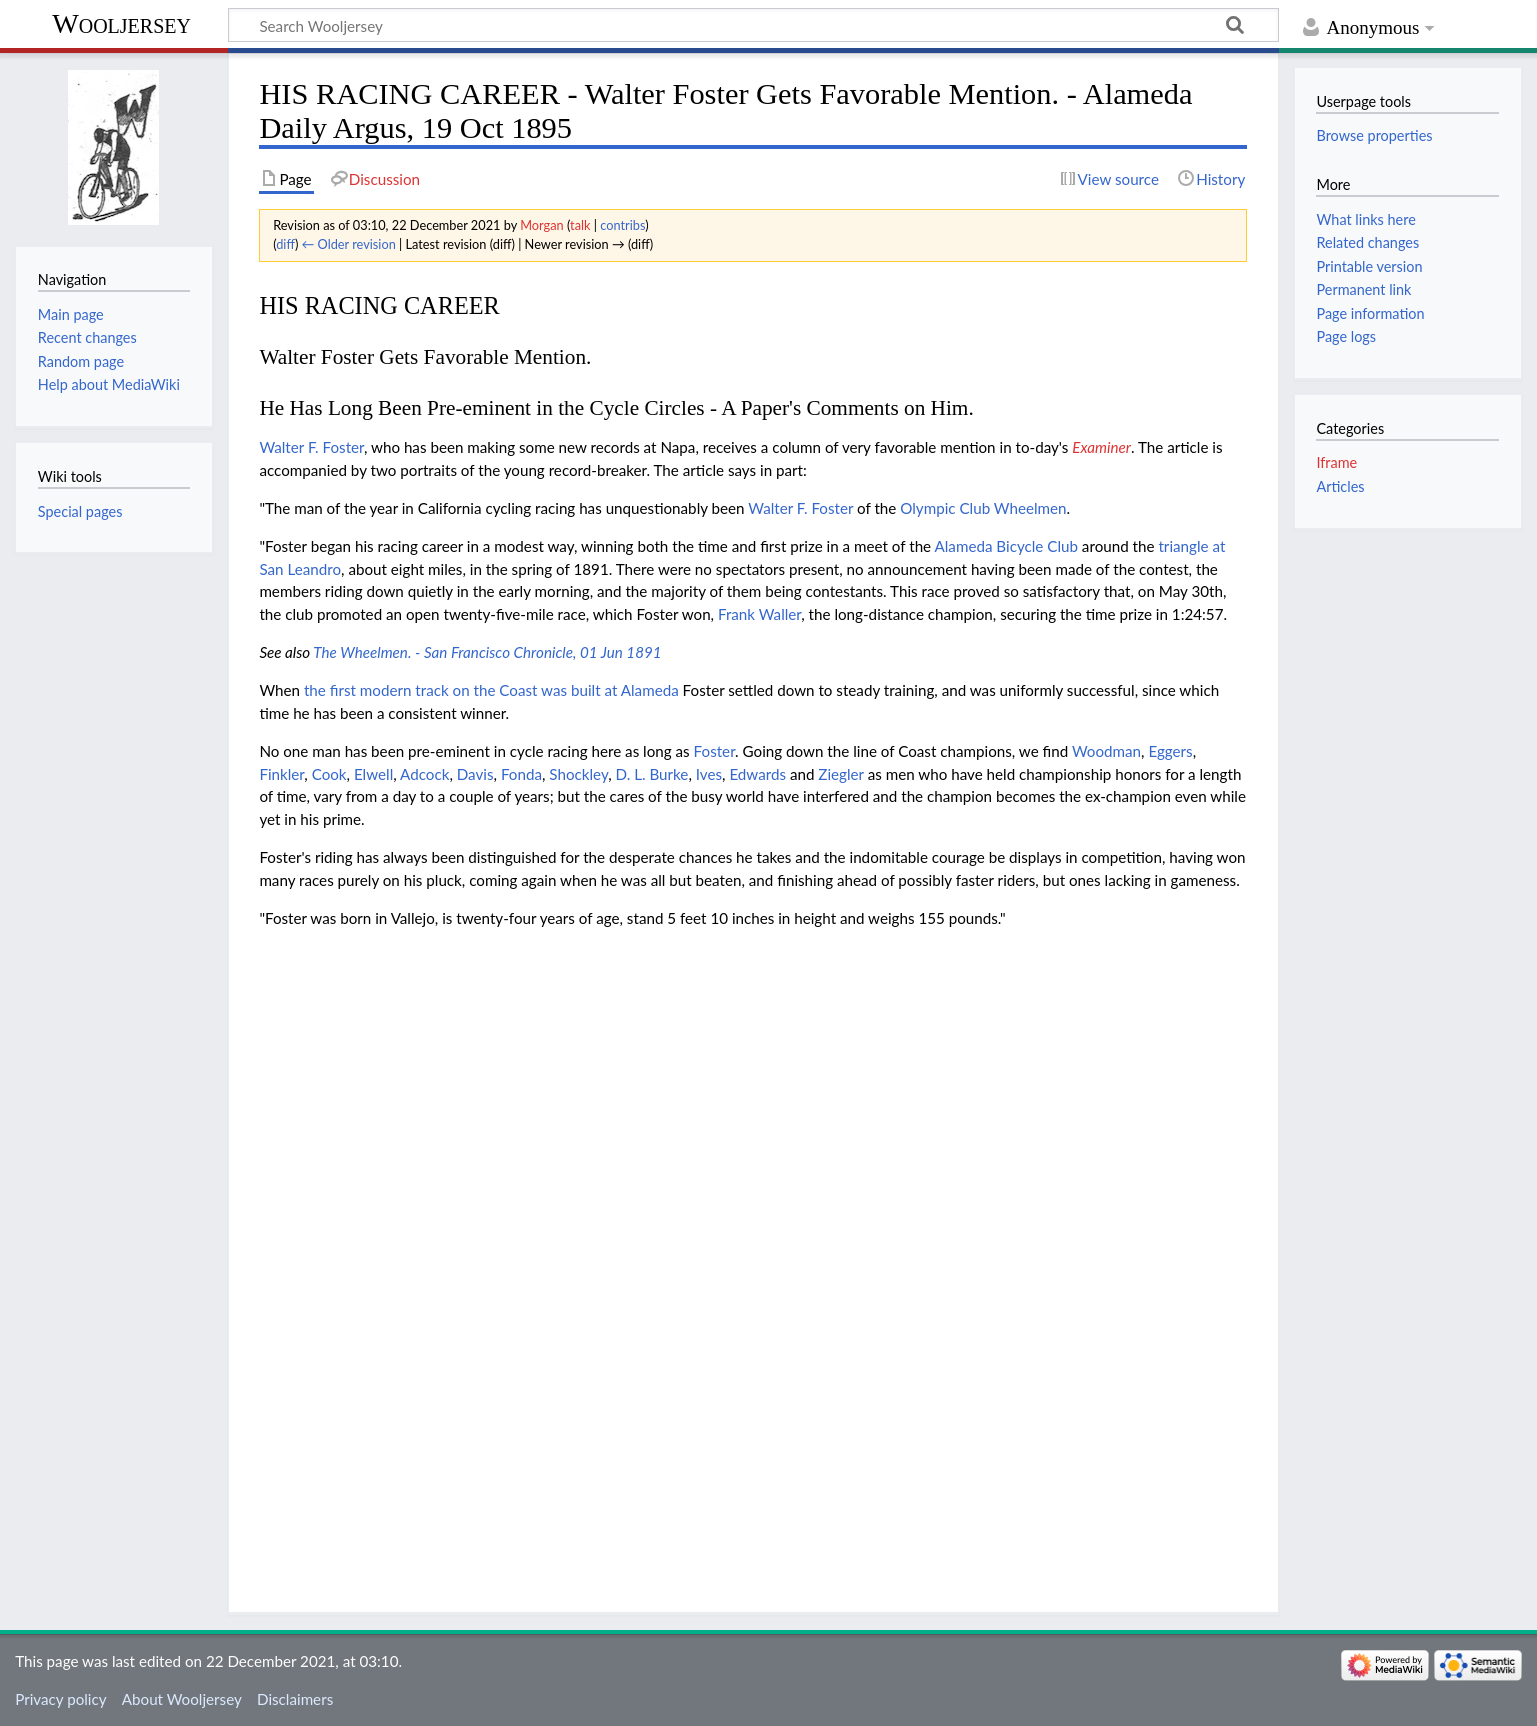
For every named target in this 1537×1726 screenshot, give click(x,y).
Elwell (373, 774)
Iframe (1336, 462)
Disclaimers (295, 1699)
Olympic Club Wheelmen (983, 508)
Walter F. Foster (311, 447)
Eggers (1170, 751)
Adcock (424, 774)
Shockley (578, 774)
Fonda (521, 774)
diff (285, 244)
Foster (714, 751)
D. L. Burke (651, 774)
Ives (709, 774)
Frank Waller (759, 614)
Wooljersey (121, 23)
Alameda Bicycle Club (1006, 546)
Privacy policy (60, 1699)
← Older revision (349, 244)
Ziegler (841, 774)
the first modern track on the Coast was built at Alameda (491, 690)
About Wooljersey (182, 1699)
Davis (475, 774)
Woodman (1106, 751)
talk (580, 225)
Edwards (757, 774)
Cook (329, 774)
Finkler (281, 774)
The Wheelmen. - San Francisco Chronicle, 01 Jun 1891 (487, 652)
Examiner (1101, 447)
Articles (1340, 486)
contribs (622, 225)
